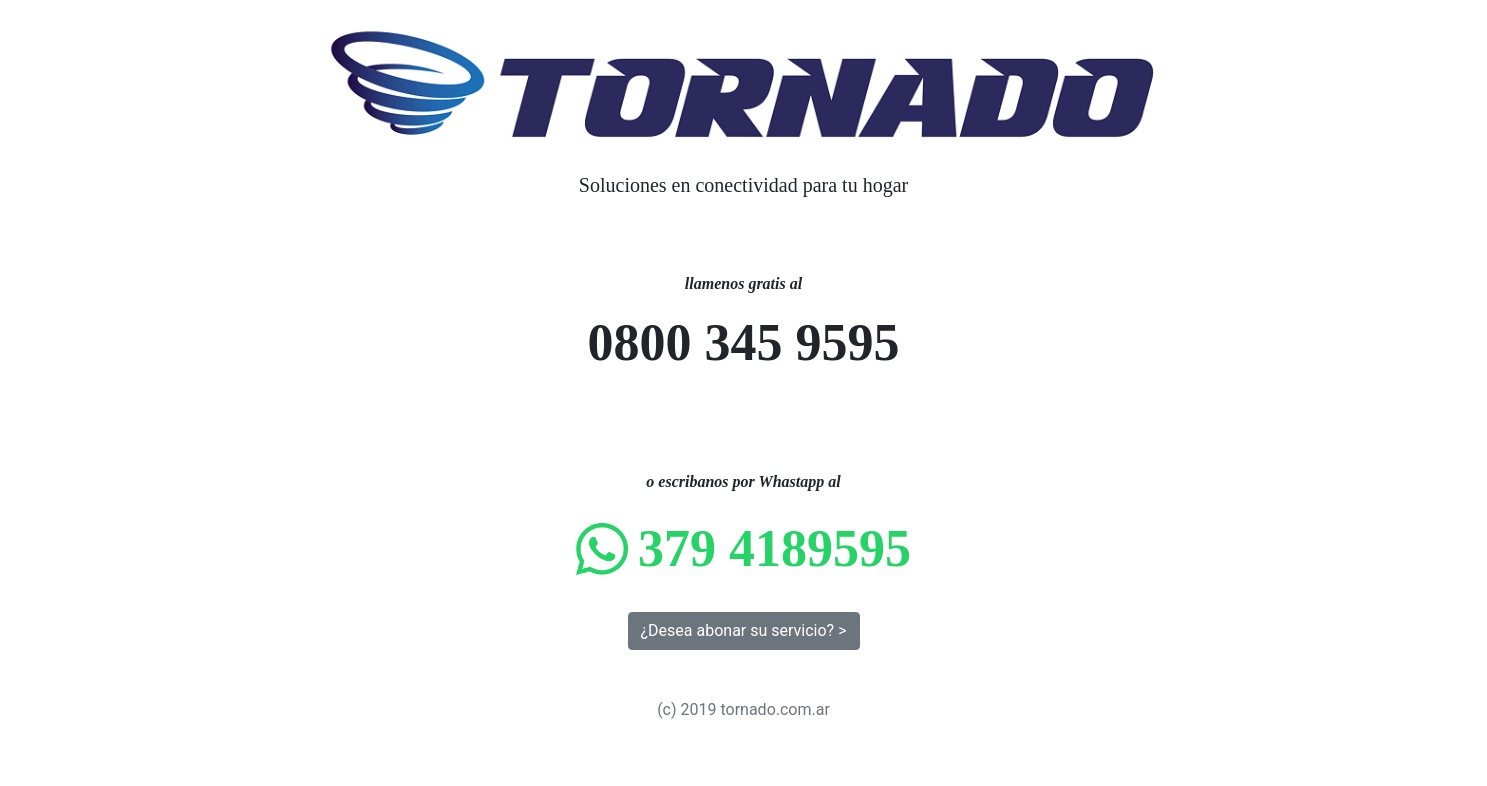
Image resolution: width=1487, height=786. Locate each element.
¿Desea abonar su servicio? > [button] (744, 630)
